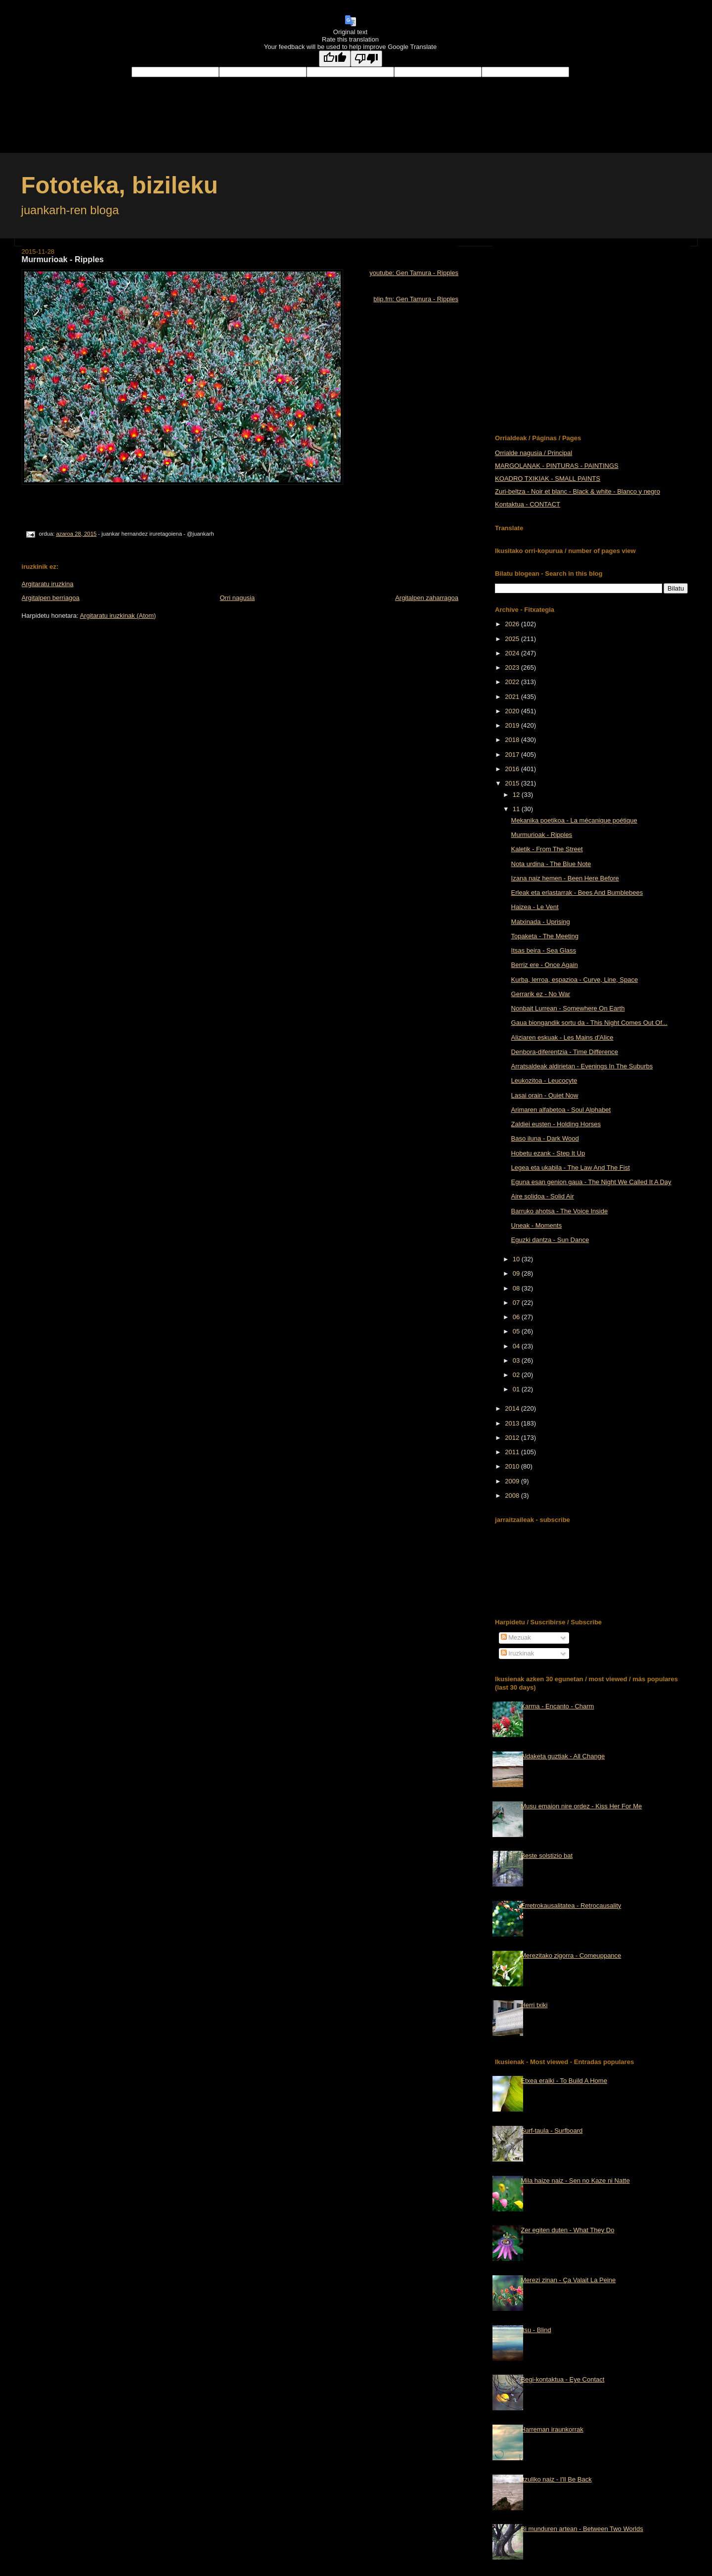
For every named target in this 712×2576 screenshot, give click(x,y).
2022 (513, 682)
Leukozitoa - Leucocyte (544, 1080)
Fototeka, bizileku (119, 185)
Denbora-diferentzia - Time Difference (565, 1052)
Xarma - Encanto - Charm (557, 1706)
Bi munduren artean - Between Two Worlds (582, 2528)
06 (517, 1317)
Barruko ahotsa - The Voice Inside (559, 1211)
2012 (513, 1437)
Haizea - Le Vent (535, 907)
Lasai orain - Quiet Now (544, 1095)
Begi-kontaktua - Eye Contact (562, 2379)
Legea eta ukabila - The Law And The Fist (570, 1167)
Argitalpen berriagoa (51, 597)
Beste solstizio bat (547, 1855)
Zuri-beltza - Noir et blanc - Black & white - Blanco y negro (577, 491)
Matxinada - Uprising (540, 921)
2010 (513, 1466)
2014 (513, 1408)
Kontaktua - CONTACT (527, 504)
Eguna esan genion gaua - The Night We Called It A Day (591, 1182)
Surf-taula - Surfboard (551, 2130)
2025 (513, 639)
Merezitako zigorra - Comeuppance (571, 1955)
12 (517, 794)
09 (517, 1273)
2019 (513, 725)
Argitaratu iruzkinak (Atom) (118, 615)
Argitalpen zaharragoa (426, 597)
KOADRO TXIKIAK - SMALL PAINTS (547, 478)
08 (517, 1288)
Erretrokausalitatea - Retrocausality (571, 1905)
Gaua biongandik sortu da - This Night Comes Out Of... (589, 1022)
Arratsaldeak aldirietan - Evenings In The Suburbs (582, 1066)
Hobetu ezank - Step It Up (548, 1153)
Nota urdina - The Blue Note (551, 864)
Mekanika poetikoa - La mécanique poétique (574, 820)
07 (517, 1302)
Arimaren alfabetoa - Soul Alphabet (561, 1109)
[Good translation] (335, 58)
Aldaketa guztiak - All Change (563, 1756)
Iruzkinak (517, 1653)
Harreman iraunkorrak (552, 2429)
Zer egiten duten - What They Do (567, 2230)
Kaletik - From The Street (547, 849)
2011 (513, 1452)
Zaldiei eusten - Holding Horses (556, 1124)
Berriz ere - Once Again (544, 964)
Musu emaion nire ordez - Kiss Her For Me (581, 1806)
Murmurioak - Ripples (542, 834)
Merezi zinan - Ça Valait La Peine (568, 2280)
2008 (513, 1495)
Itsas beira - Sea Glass (544, 950)
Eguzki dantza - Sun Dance (550, 1239)
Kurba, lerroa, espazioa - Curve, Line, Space (574, 979)
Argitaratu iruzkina (48, 584)
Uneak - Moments (536, 1225)
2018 (513, 739)
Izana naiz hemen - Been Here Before (565, 878)
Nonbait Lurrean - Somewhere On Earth (568, 1008)
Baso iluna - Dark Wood (545, 1138)
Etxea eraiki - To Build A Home (564, 2080)
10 (517, 1259)
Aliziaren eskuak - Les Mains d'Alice (562, 1037)
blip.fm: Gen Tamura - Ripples (415, 299)
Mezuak (516, 1637)
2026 (513, 624)
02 (517, 1375)
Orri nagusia (237, 597)
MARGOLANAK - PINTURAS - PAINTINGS (557, 465)
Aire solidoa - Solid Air (542, 1196)
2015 (513, 783)
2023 (513, 667)
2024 (513, 653)
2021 (513, 696)
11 (517, 809)
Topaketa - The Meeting (544, 936)
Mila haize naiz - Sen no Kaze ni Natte (575, 2180)
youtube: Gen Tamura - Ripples (413, 272)
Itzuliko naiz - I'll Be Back (556, 2479)
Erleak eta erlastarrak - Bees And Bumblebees (577, 892)
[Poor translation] (366, 58)
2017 (513, 754)
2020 (513, 711)
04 (517, 1346)
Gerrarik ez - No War (540, 994)
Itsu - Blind (536, 2330)
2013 (513, 1423)
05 (517, 1331)
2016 (513, 769)
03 (517, 1360)
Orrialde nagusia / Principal (533, 453)
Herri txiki (534, 2005)
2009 (513, 1481)
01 (517, 1389)
